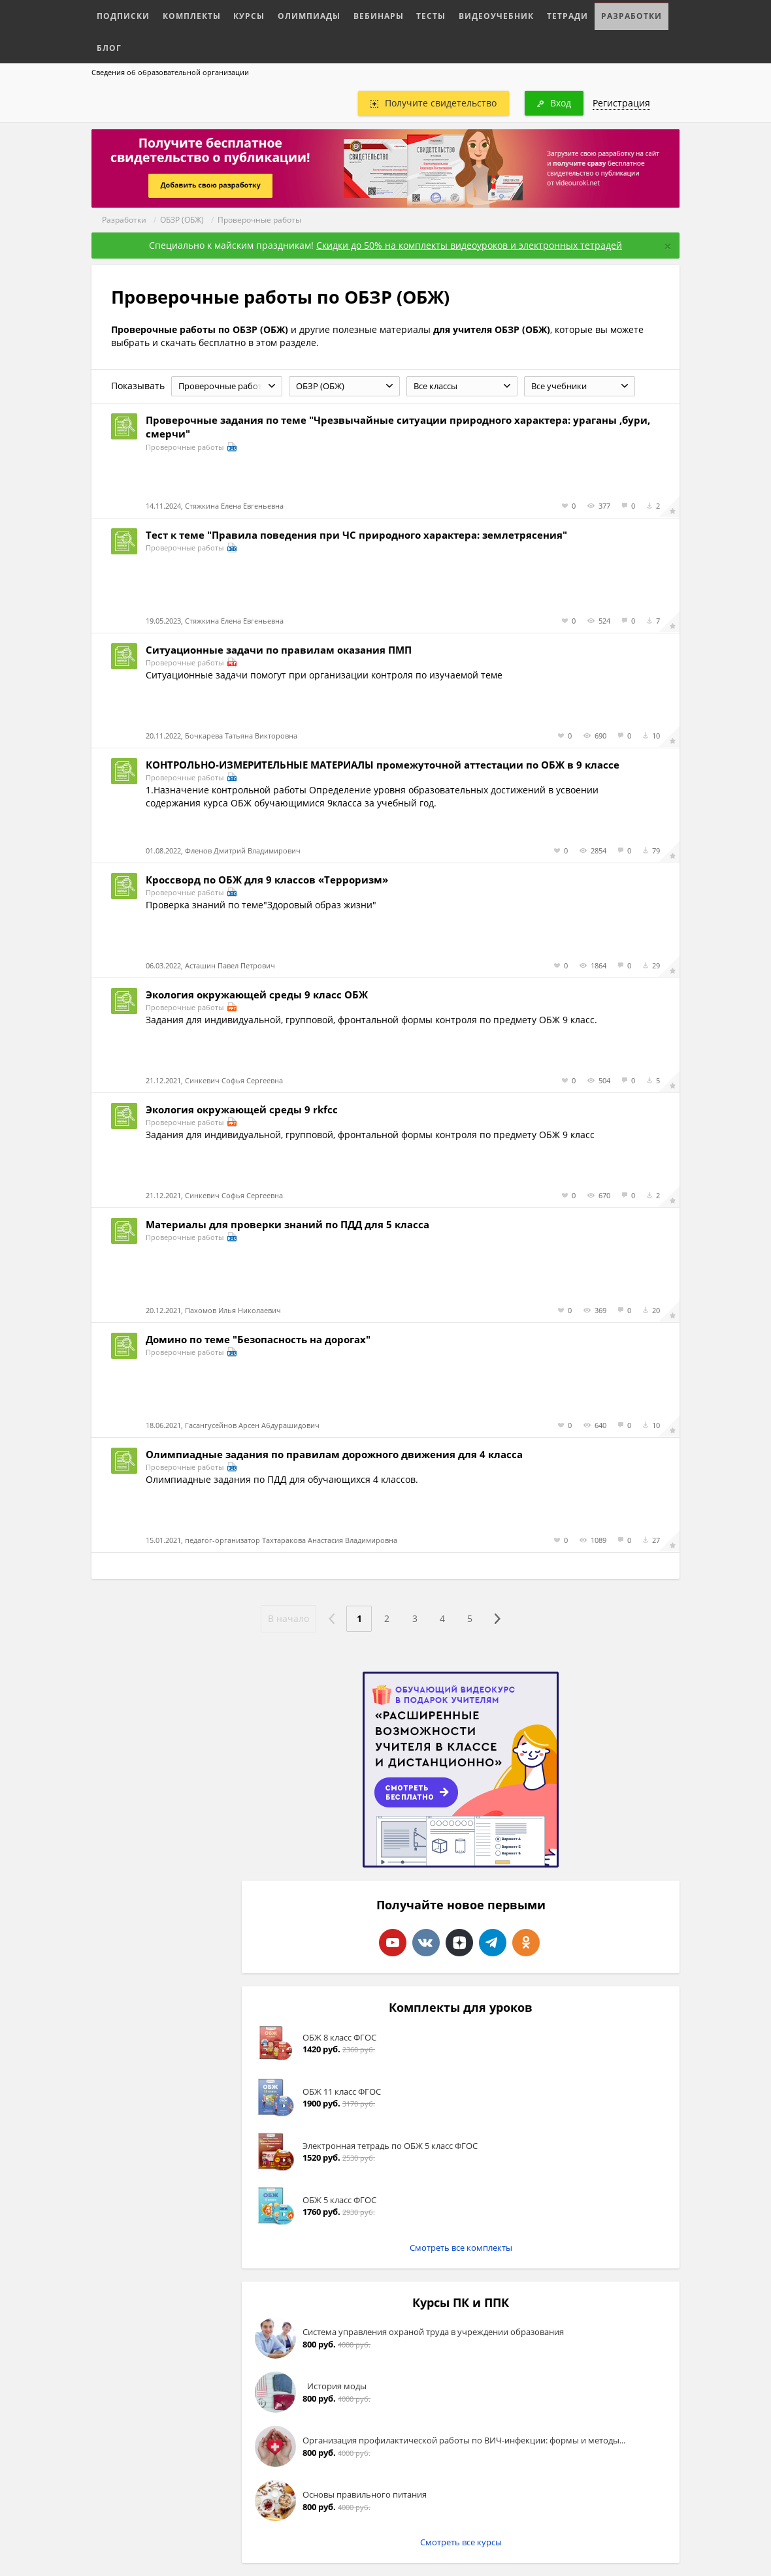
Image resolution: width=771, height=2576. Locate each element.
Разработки (580, 14)
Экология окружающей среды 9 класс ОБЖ (257, 994)
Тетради (521, 14)
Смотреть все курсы (461, 2542)
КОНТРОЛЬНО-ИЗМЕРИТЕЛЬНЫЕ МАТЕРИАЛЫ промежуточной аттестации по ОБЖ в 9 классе (382, 764)
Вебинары (351, 14)
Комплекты (182, 14)
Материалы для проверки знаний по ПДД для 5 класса (287, 1224)
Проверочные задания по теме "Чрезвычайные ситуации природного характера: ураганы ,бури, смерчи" (398, 426)
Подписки (120, 14)
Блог (630, 14)
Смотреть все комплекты (461, 2247)
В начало (285, 1618)
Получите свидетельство (433, 103)
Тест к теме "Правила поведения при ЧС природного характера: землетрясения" (356, 534)
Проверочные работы (259, 219)
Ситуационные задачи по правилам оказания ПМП (279, 649)
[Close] (668, 246)
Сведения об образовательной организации (170, 72)
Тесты (399, 14)
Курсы (234, 14)
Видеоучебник (457, 14)
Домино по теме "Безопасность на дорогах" (258, 1339)
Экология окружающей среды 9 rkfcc (242, 1109)
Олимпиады (288, 14)
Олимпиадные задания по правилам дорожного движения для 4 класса (334, 1454)
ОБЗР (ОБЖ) (182, 219)
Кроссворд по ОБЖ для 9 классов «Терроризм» (267, 879)
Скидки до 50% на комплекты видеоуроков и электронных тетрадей (469, 245)
